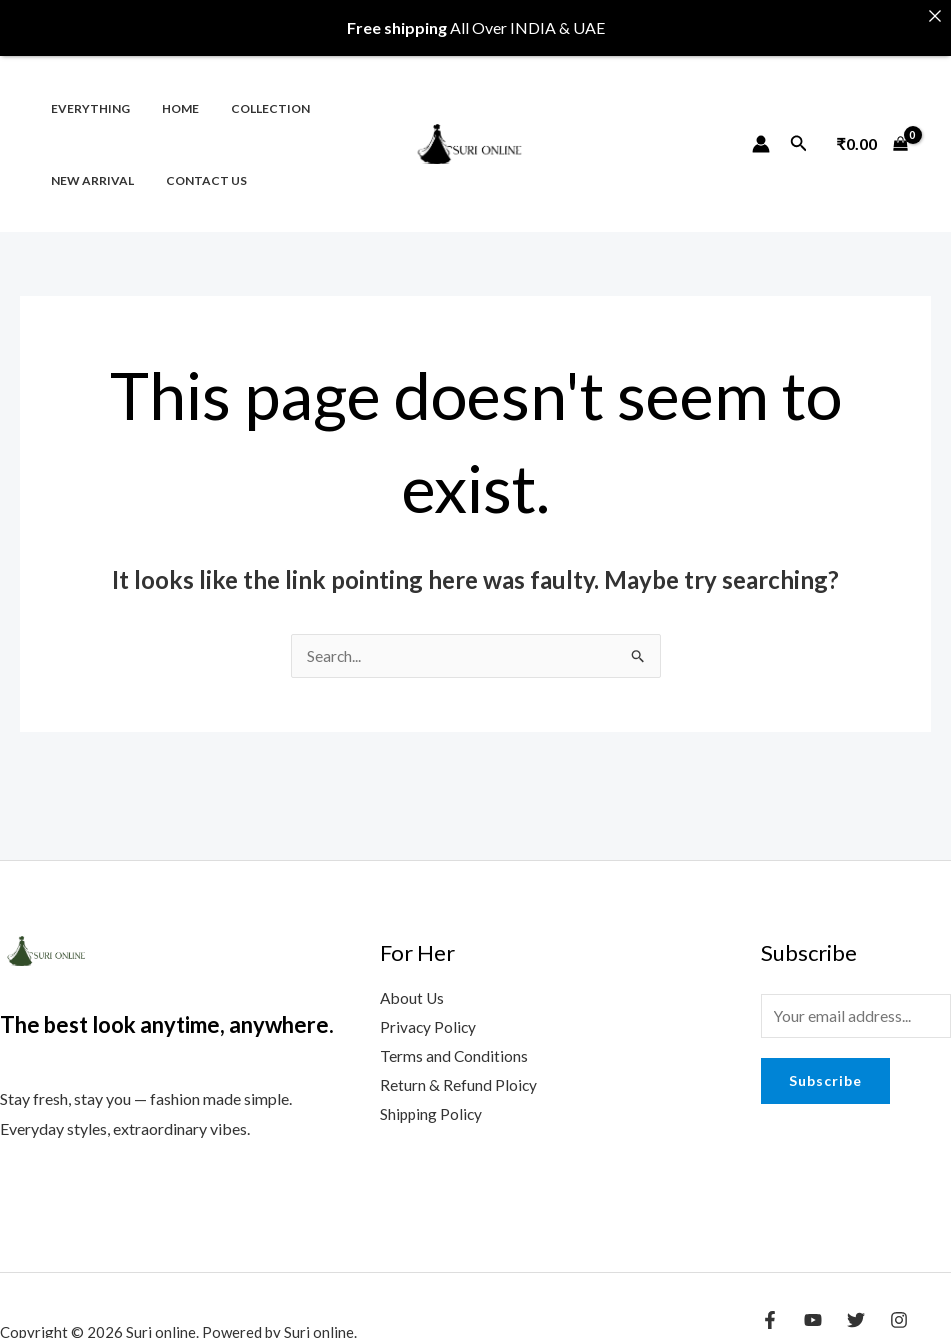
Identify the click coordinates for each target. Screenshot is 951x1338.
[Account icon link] (761, 128)
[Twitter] (856, 1305)
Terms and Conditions (454, 1043)
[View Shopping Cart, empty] (872, 128)
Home (168, 92)
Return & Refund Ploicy (459, 1073)
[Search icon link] (799, 128)
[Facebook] (770, 1305)
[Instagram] (899, 1305)
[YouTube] (813, 1305)
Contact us (194, 164)
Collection (250, 92)
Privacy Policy (429, 1014)
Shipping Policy (432, 1103)
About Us (413, 984)
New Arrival (88, 164)
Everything (86, 92)
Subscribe (825, 1067)
